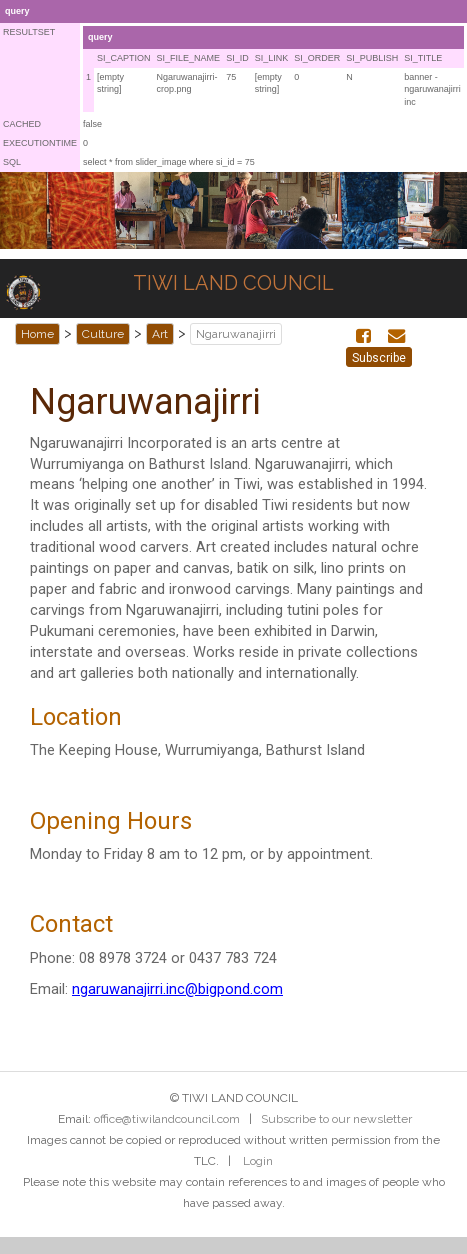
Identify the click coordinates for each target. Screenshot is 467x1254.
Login (258, 1161)
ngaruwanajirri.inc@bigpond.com (177, 989)
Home (37, 334)
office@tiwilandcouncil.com (167, 1119)
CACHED (22, 124)
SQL (12, 162)
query (17, 11)
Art (160, 334)
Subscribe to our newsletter (336, 1119)
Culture (103, 334)
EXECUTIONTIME (40, 143)
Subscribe (379, 358)
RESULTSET (29, 32)
